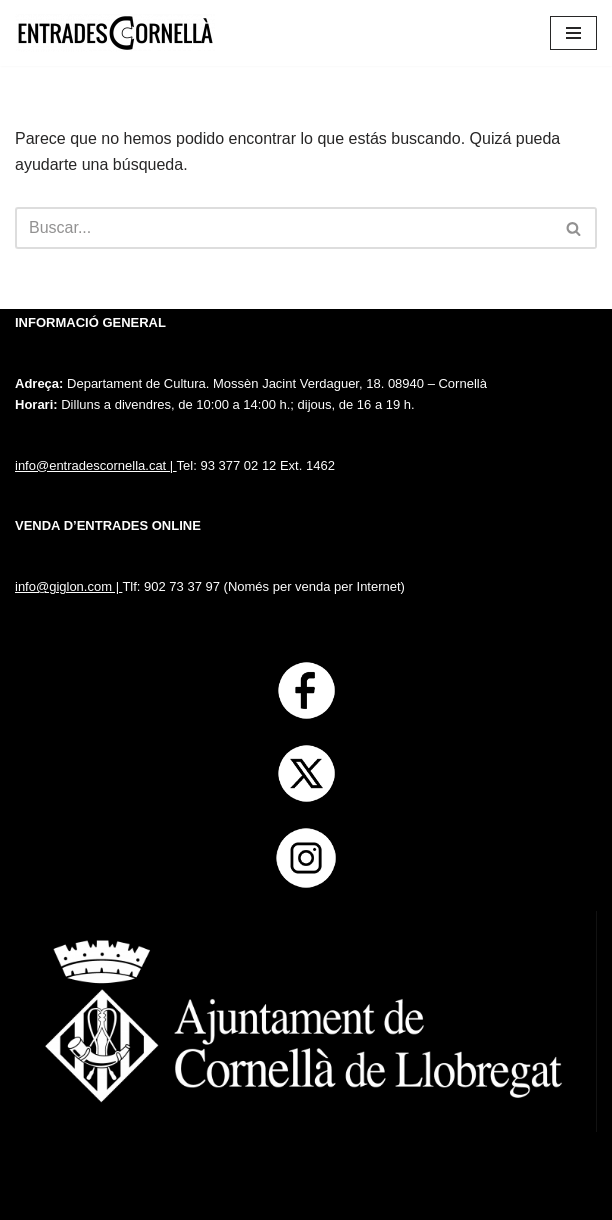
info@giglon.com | (68, 586)
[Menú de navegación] (573, 33)
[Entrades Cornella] (115, 33)
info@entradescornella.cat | (96, 465)
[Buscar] (283, 228)
